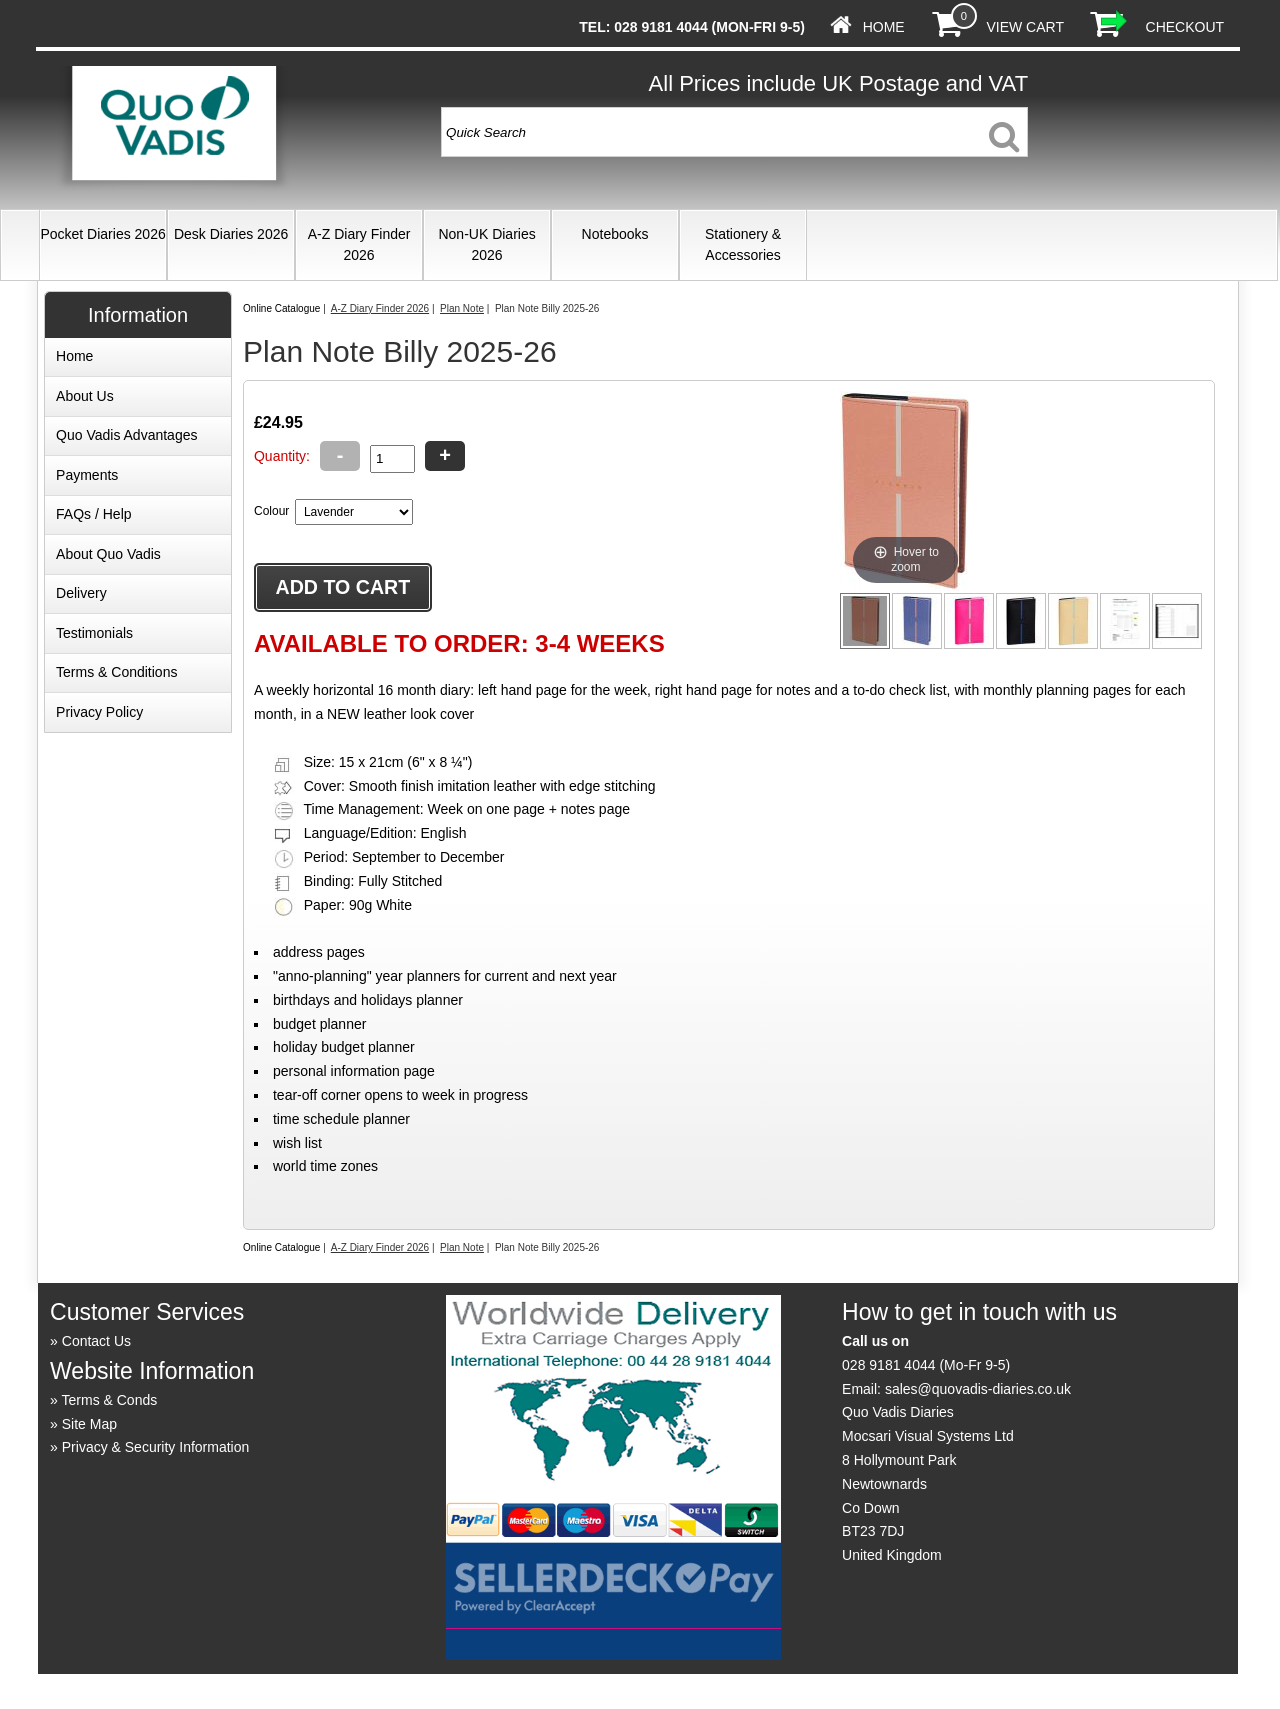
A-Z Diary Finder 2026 (359, 244)
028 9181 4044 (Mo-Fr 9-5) (926, 1365)
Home (884, 27)
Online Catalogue (281, 308)
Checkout (1185, 27)
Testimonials (94, 633)
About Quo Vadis (108, 554)
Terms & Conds (110, 1400)
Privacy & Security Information (156, 1447)
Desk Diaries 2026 (231, 234)
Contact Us (96, 1341)
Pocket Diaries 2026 (102, 234)
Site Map (89, 1424)
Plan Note (462, 308)
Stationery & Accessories (743, 244)
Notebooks (615, 234)
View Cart (1024, 27)
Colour (271, 511)
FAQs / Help (93, 514)
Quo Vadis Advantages (126, 435)
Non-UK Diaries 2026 (486, 244)
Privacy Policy (99, 712)
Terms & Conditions (116, 672)
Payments (87, 475)
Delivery (81, 593)
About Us (85, 396)
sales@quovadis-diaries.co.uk (978, 1389)
